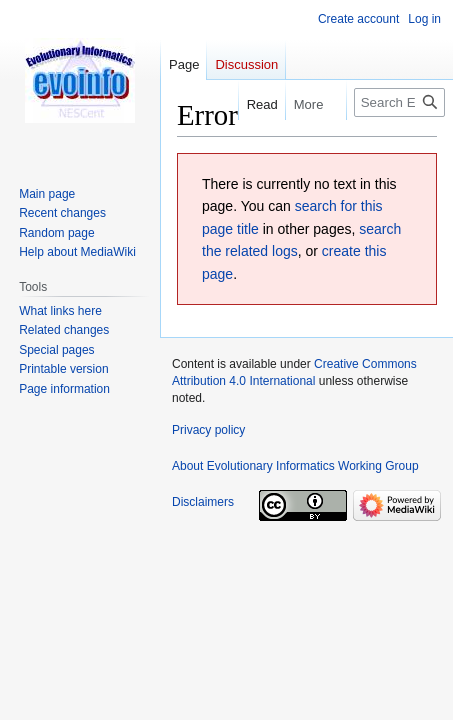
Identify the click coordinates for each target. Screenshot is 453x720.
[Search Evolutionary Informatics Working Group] (399, 102)
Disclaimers (203, 502)
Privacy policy (208, 430)
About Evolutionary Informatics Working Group (295, 466)
